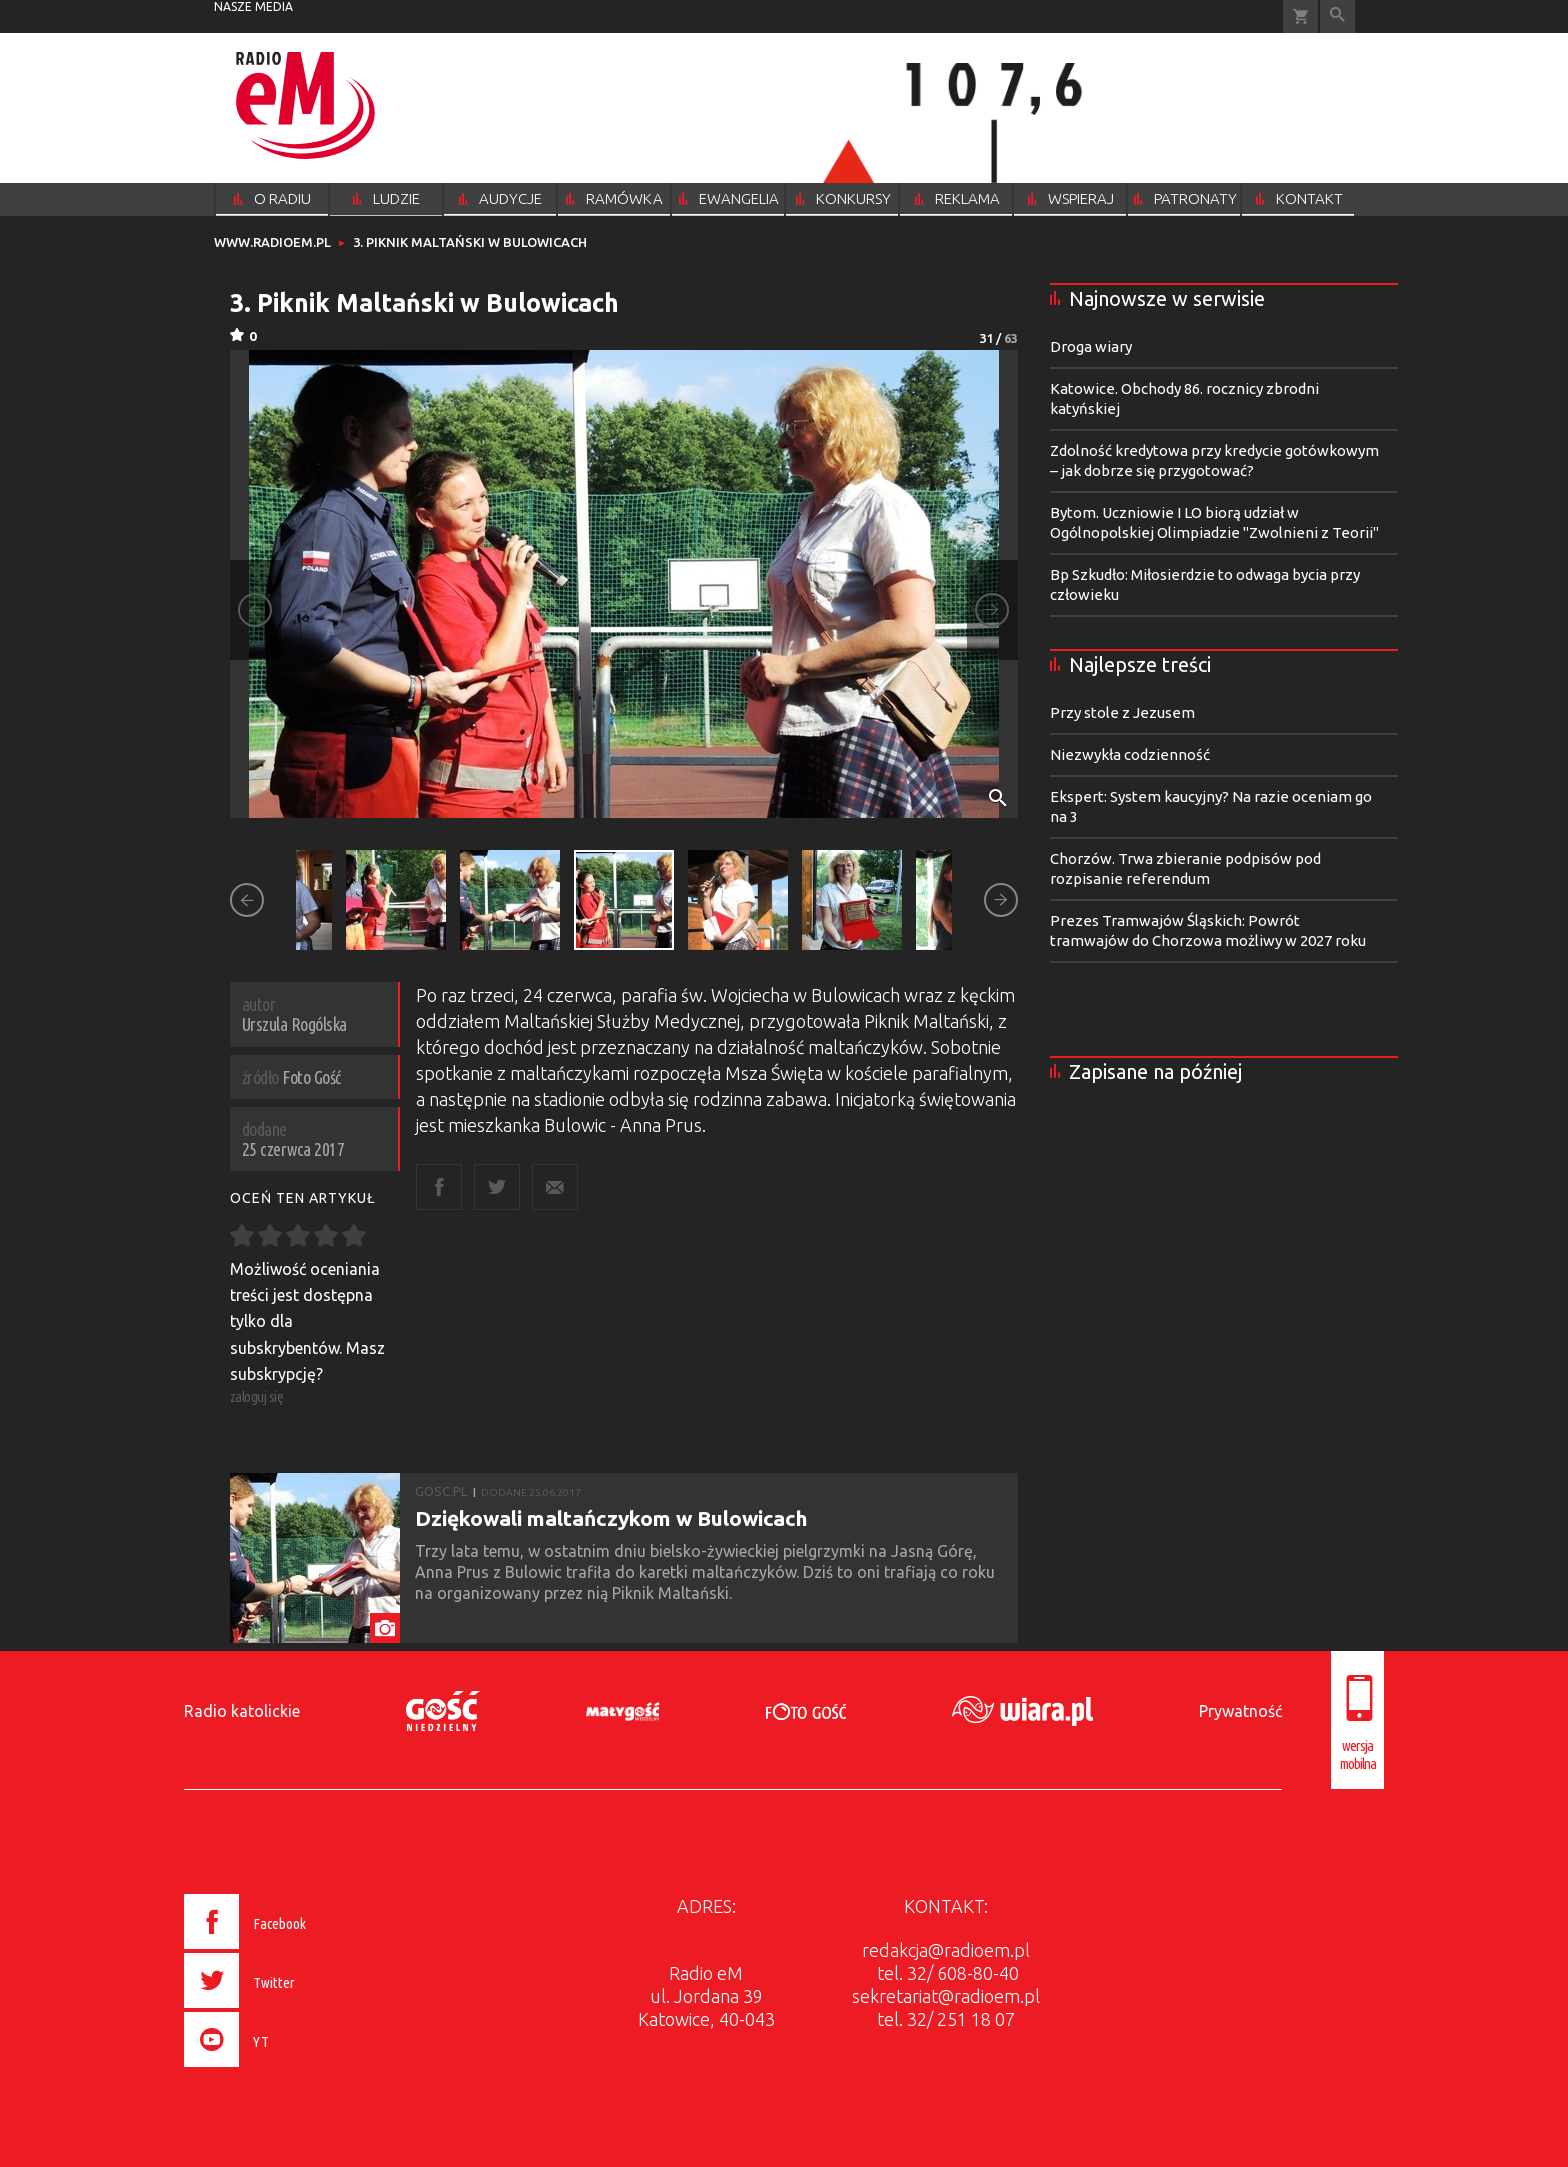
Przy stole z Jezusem (1122, 712)
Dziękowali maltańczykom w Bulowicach (611, 1518)
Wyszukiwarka (1337, 16)
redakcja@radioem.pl (946, 1950)
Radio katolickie (242, 1711)
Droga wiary (1091, 346)
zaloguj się (257, 1396)
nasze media (253, 6)
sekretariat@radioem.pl (946, 1996)
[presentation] (287, 2070)
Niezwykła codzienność (1130, 754)
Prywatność (1240, 1711)
